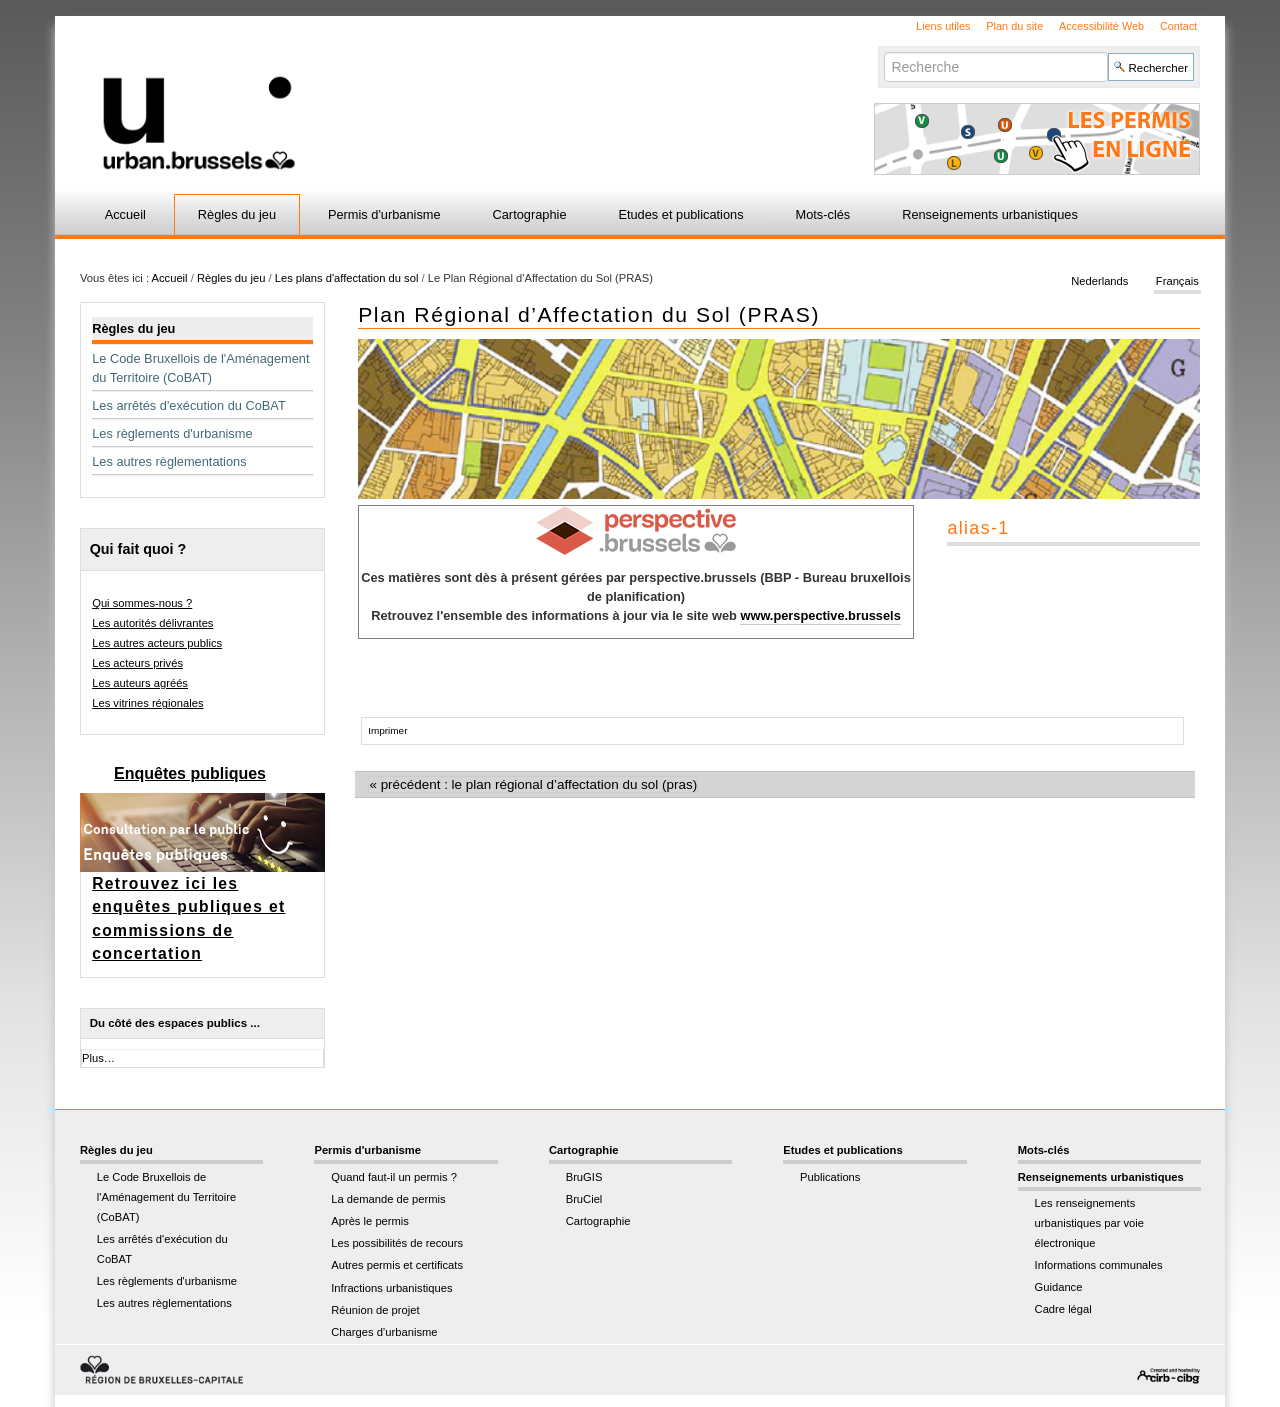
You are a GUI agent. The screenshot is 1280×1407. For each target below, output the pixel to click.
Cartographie (530, 214)
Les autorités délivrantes (152, 623)
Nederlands (1099, 282)
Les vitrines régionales (147, 703)
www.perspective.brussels (820, 615)
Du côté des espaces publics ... (175, 1023)
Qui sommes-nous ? (142, 603)
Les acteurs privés (137, 663)
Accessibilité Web (1101, 26)
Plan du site (1014, 26)
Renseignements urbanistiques (990, 214)
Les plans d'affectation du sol (347, 278)
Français (1177, 282)
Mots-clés (823, 214)
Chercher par (883, 51)
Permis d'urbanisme (384, 214)
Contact (1178, 26)
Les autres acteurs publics (157, 643)
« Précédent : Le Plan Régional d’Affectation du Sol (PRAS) (533, 784)
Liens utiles (943, 26)
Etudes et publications (680, 214)
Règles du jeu (237, 214)
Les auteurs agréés (140, 683)
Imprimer (387, 730)
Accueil (125, 214)
